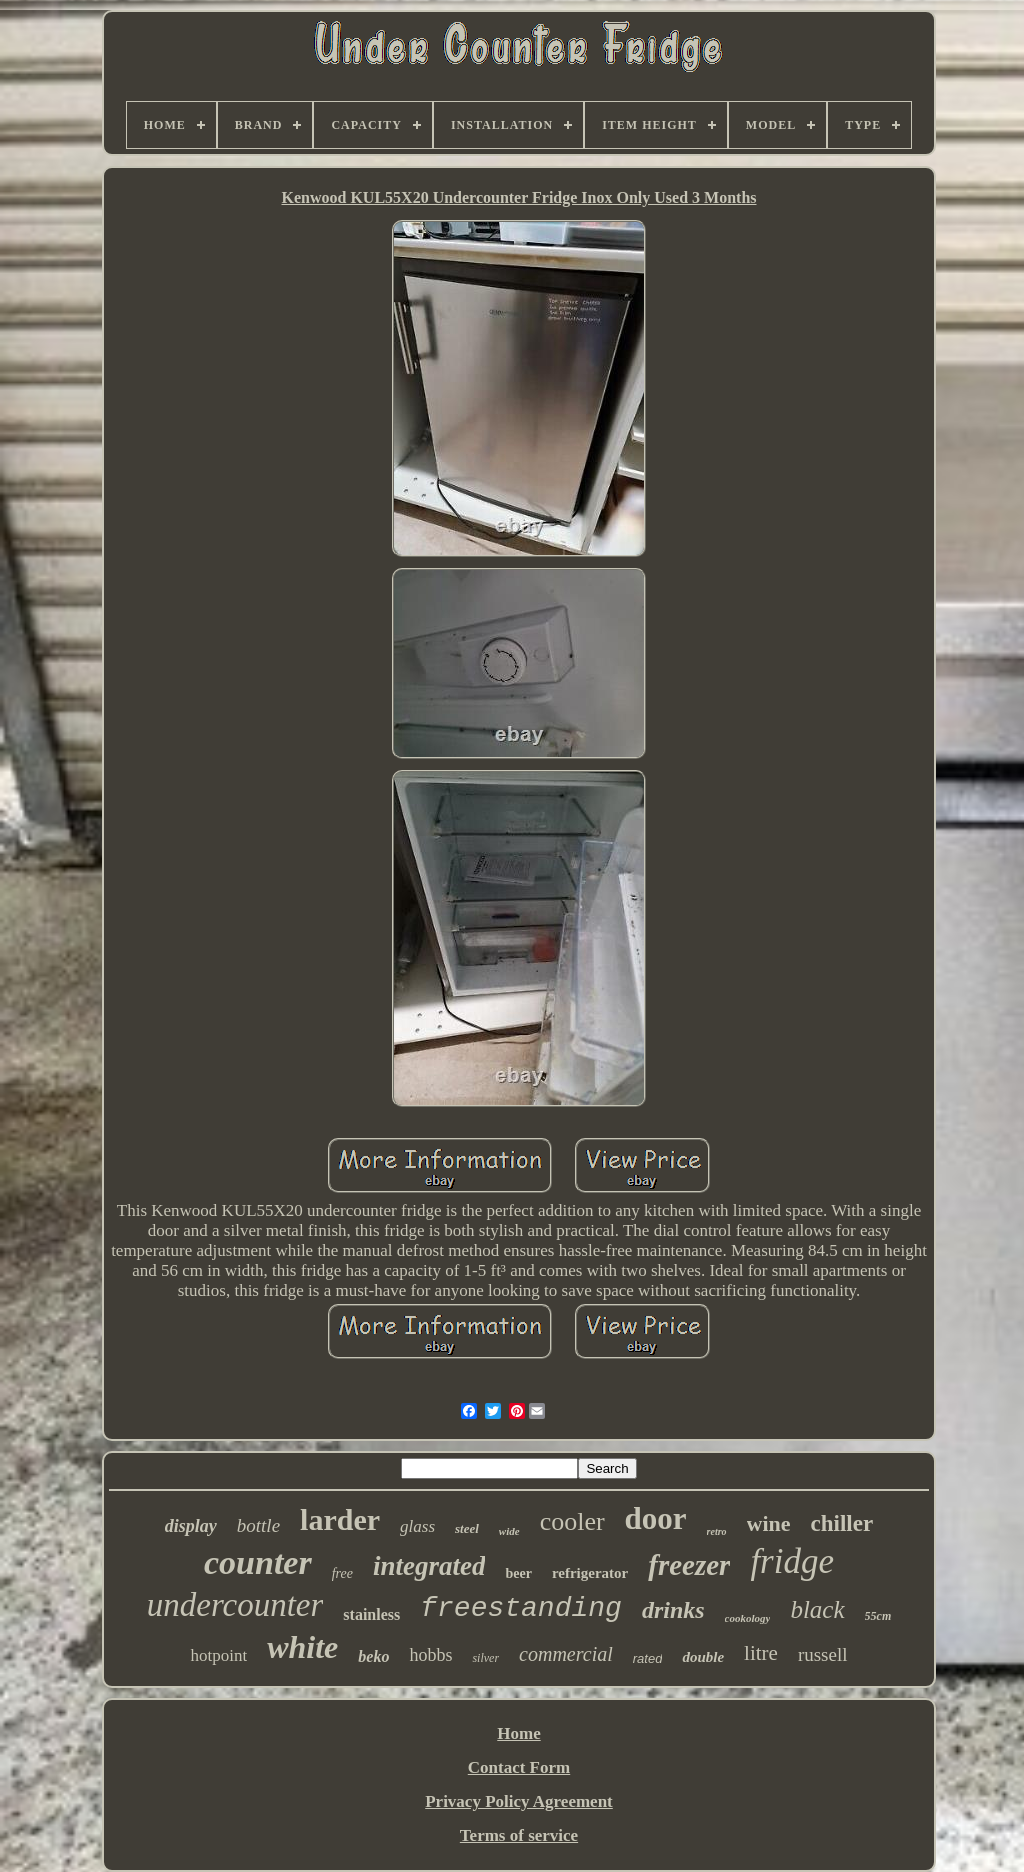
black (817, 1609)
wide (509, 1531)
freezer (689, 1565)
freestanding (521, 1608)
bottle (258, 1525)
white (302, 1647)
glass (417, 1526)
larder (340, 1519)
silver (485, 1658)
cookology (748, 1618)
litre (761, 1653)
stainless (371, 1614)
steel (467, 1528)
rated (648, 1658)
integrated (429, 1566)
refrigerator (590, 1573)
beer (518, 1573)
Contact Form (519, 1767)
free (342, 1573)
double (703, 1657)
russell (823, 1654)
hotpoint (218, 1655)
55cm (878, 1616)
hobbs (430, 1655)
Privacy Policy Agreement (519, 1801)
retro (717, 1531)
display (191, 1526)
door (656, 1518)
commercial (566, 1654)
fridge (792, 1561)
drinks (673, 1610)
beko (373, 1656)
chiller (842, 1523)
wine (769, 1523)
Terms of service (519, 1835)
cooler (572, 1521)
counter (258, 1562)
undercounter (235, 1605)
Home (518, 1733)
